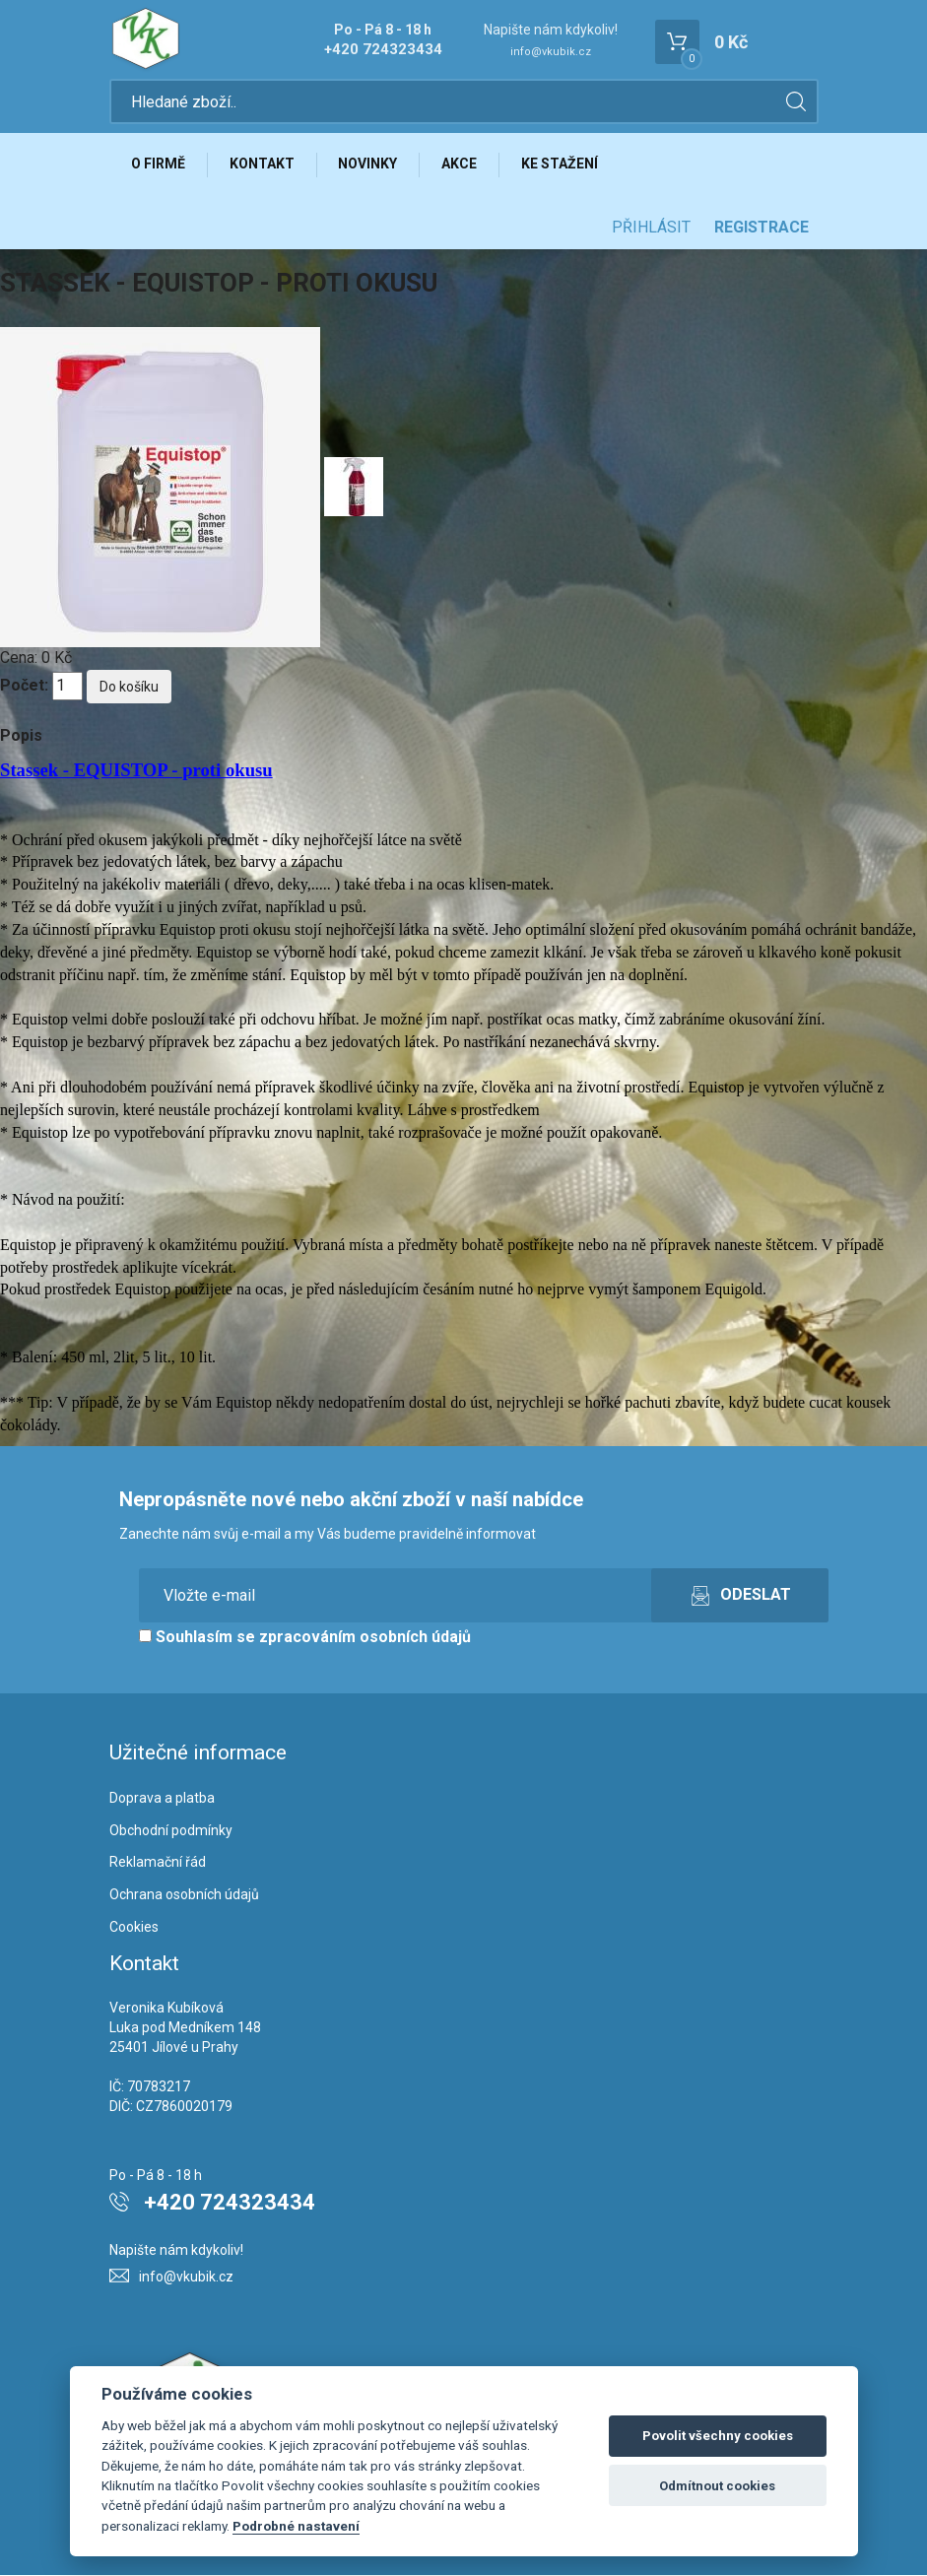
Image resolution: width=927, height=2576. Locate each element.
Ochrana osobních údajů (184, 1895)
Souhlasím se (305, 1637)
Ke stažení (561, 164)
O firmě (159, 164)
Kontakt (263, 164)
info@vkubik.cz (550, 51)
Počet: (24, 686)
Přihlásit (651, 228)
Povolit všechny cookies (717, 2435)
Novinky (369, 164)
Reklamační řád (157, 1863)
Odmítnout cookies (717, 2485)
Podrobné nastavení (296, 2526)
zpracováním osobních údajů (365, 1637)
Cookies (134, 1928)
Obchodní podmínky (170, 1830)
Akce (461, 164)
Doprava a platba (162, 1799)
